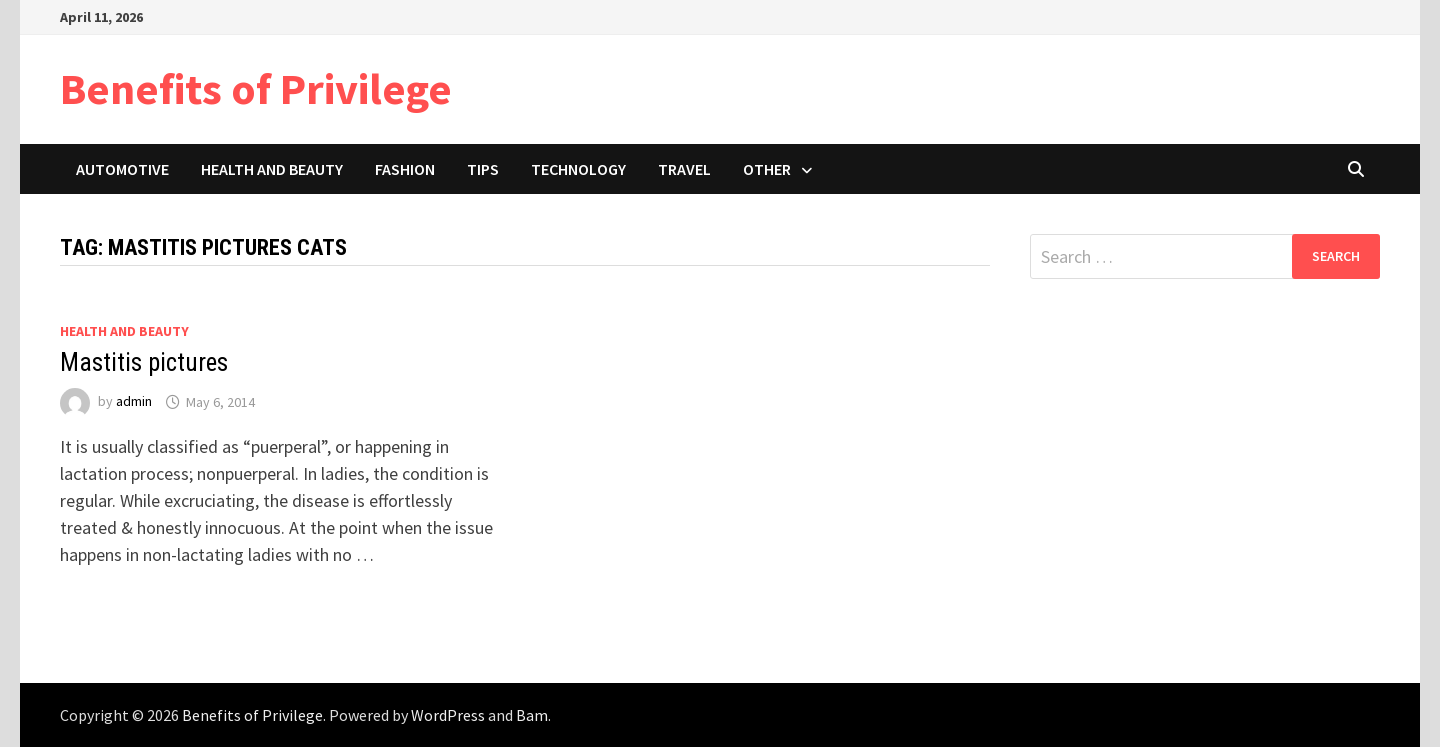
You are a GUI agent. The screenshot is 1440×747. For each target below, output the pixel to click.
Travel (684, 169)
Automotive (122, 169)
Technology (578, 169)
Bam (532, 715)
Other (767, 169)
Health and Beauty (272, 169)
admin (134, 402)
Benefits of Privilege (256, 88)
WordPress (448, 715)
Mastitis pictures (144, 362)
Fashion (405, 169)
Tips (483, 169)
